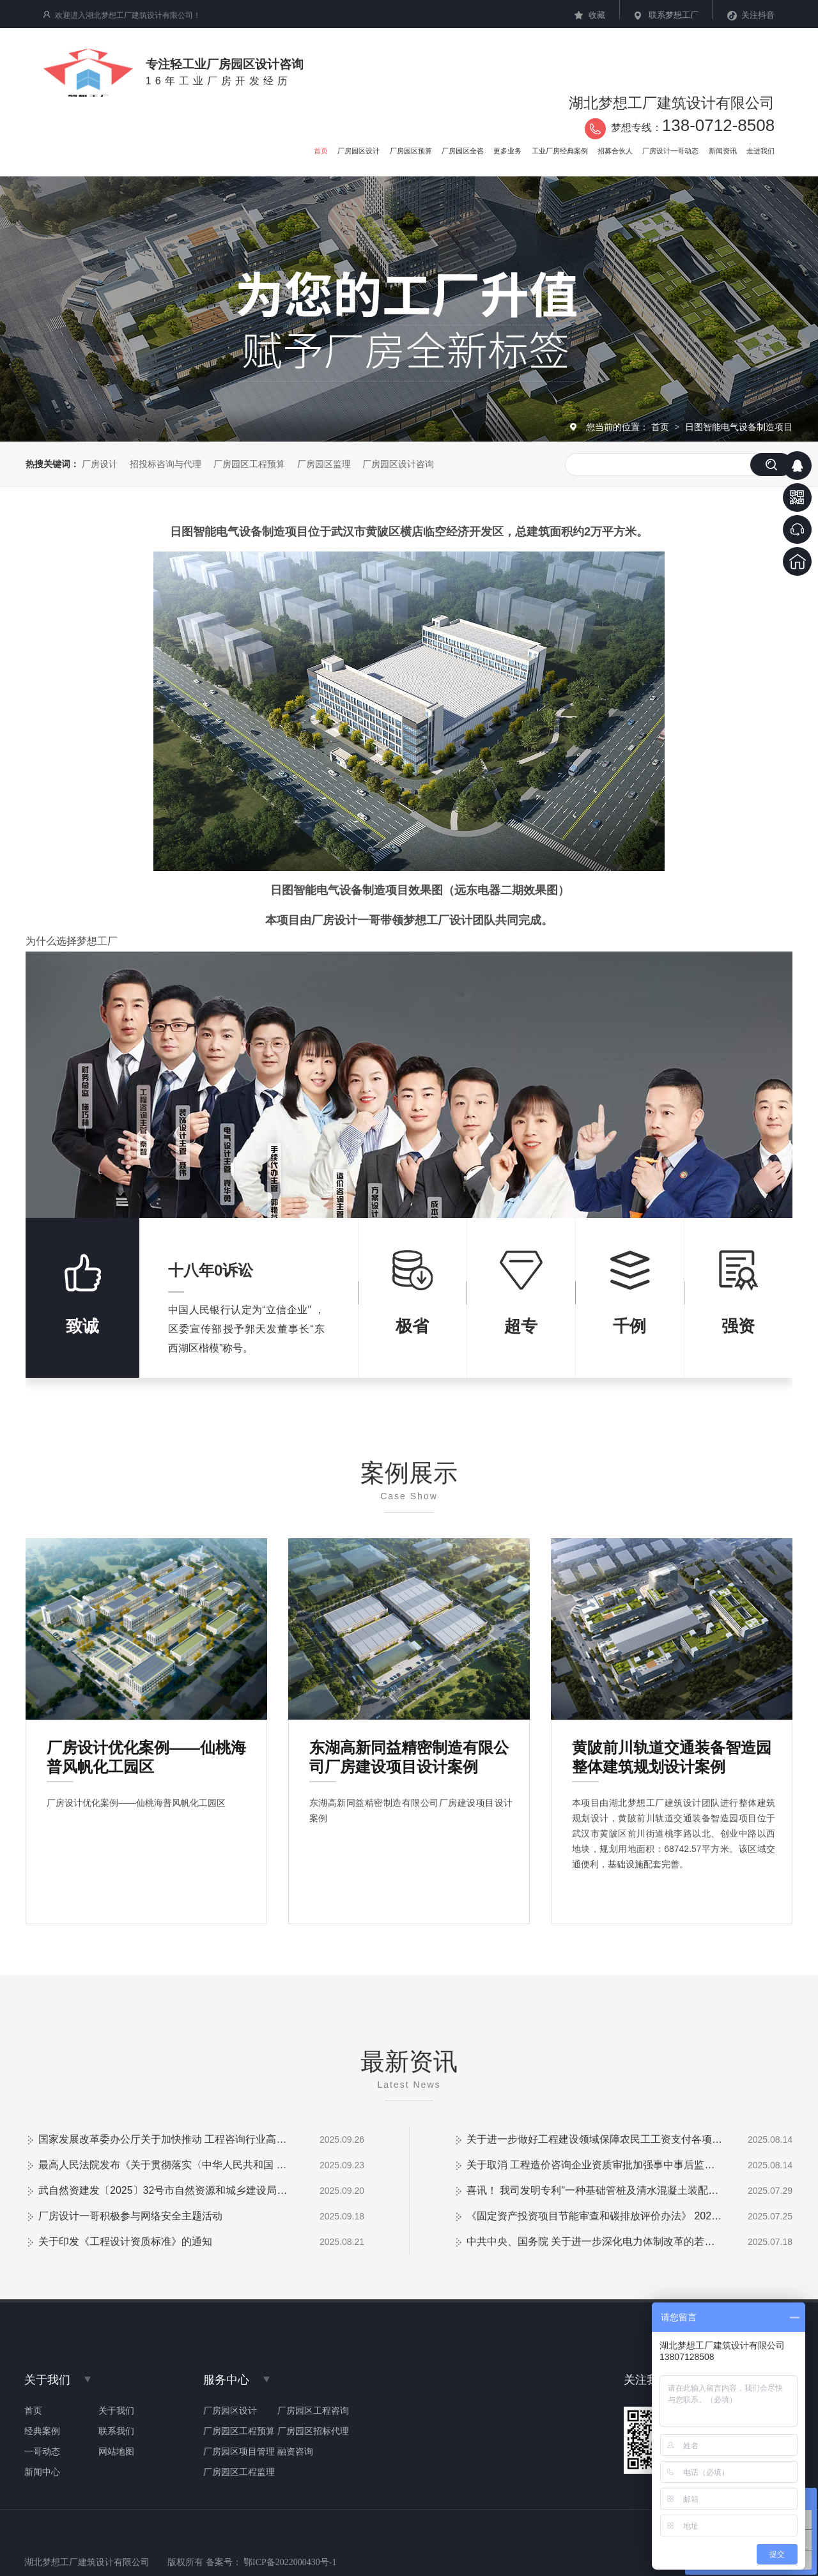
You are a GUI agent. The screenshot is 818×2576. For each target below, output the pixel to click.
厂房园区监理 (324, 464)
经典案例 (42, 2431)
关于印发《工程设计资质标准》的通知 (125, 2241)
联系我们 (116, 2431)
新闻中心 (42, 2472)
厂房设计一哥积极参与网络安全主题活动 (130, 2215)
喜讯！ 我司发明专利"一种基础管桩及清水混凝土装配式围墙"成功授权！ (594, 2190)
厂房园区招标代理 (313, 2431)
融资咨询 (295, 2452)
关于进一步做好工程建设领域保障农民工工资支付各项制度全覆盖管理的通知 (594, 2139)
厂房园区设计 (230, 2411)
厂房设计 (100, 464)
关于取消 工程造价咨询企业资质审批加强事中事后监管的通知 (594, 2164)
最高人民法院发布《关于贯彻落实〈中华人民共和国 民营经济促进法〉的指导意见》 (166, 2164)
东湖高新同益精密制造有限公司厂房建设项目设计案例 (409, 1751)
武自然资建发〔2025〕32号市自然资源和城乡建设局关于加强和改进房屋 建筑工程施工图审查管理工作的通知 (166, 2190)
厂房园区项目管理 (239, 2452)
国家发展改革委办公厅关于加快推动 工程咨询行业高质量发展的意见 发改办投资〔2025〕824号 (166, 2139)
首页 (661, 427)
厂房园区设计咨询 (398, 464)
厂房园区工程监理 (239, 2472)
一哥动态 (42, 2452)
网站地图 (116, 2452)
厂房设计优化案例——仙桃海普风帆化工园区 (146, 1751)
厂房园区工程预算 (249, 464)
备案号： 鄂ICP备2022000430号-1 (271, 2562)
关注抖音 (758, 15)
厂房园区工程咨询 (313, 2411)
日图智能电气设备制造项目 (738, 427)
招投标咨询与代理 (165, 464)
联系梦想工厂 (673, 15)
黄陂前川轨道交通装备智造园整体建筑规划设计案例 (671, 1751)
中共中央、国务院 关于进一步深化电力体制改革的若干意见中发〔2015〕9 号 (594, 2241)
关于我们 (116, 2411)
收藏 (597, 15)
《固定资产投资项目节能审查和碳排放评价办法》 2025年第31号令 (594, 2215)
